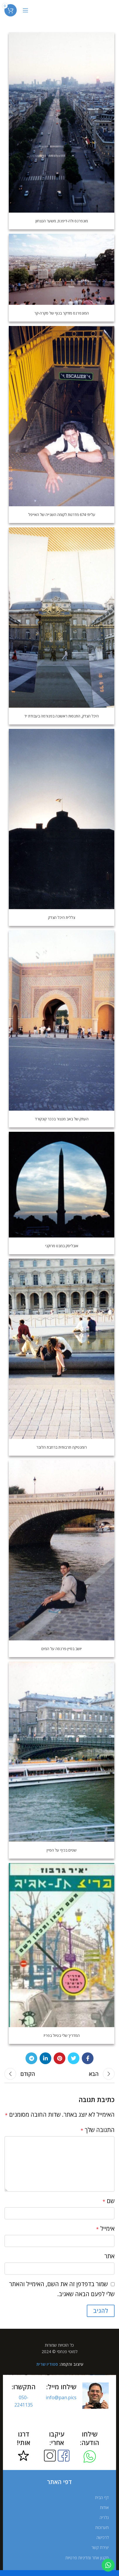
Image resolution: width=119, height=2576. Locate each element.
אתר (109, 2256)
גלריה (104, 2517)
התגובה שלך (98, 2130)
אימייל (105, 2228)
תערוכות (102, 2527)
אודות (104, 2507)
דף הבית (102, 2497)
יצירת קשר (100, 2547)
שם (109, 2201)
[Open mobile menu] (25, 10)
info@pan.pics (61, 2397)
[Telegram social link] (31, 2058)
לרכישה (102, 2537)
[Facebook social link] (87, 2058)
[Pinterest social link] (59, 2058)
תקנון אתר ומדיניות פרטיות (87, 2557)
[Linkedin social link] (45, 2058)
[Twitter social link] (73, 2058)
